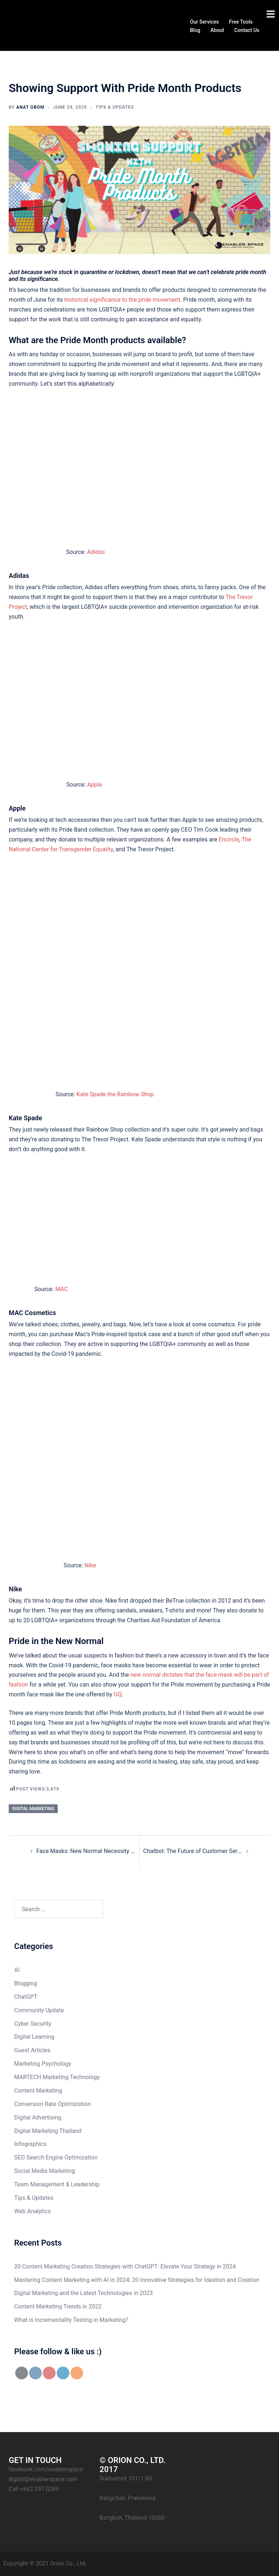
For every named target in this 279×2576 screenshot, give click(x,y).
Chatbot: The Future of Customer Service (193, 1851)
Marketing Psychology (42, 2063)
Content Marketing (38, 2090)
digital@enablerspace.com (43, 2479)
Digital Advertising (37, 2117)
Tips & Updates (115, 107)
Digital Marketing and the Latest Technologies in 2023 (83, 2293)
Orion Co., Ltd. (68, 2563)
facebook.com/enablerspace (46, 2469)
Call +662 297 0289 (34, 2488)
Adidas (96, 551)
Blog (195, 30)
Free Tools (240, 21)
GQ (118, 1694)
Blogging (25, 1983)
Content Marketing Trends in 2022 (58, 2306)
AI (17, 1969)
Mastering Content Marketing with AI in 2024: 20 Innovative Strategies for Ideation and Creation (136, 2279)
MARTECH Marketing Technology (57, 2077)
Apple (94, 784)
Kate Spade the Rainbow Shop (115, 1094)
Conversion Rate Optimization (52, 2104)
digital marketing (33, 1808)
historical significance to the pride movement (122, 299)
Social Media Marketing (44, 2170)
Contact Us (246, 30)
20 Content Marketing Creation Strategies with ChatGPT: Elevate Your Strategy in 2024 (125, 2266)
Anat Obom (30, 107)
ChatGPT (25, 1996)
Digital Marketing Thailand (48, 2130)
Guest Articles (32, 2050)
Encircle (229, 839)
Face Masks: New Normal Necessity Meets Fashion (86, 1851)
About (217, 30)
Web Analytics (32, 2211)
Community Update (39, 2010)
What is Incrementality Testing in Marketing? (71, 2319)
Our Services (204, 21)
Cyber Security (32, 2023)
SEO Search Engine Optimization (56, 2157)
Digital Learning (34, 2036)
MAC (61, 1289)
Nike (90, 1565)
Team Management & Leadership (57, 2184)
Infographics (30, 2144)
